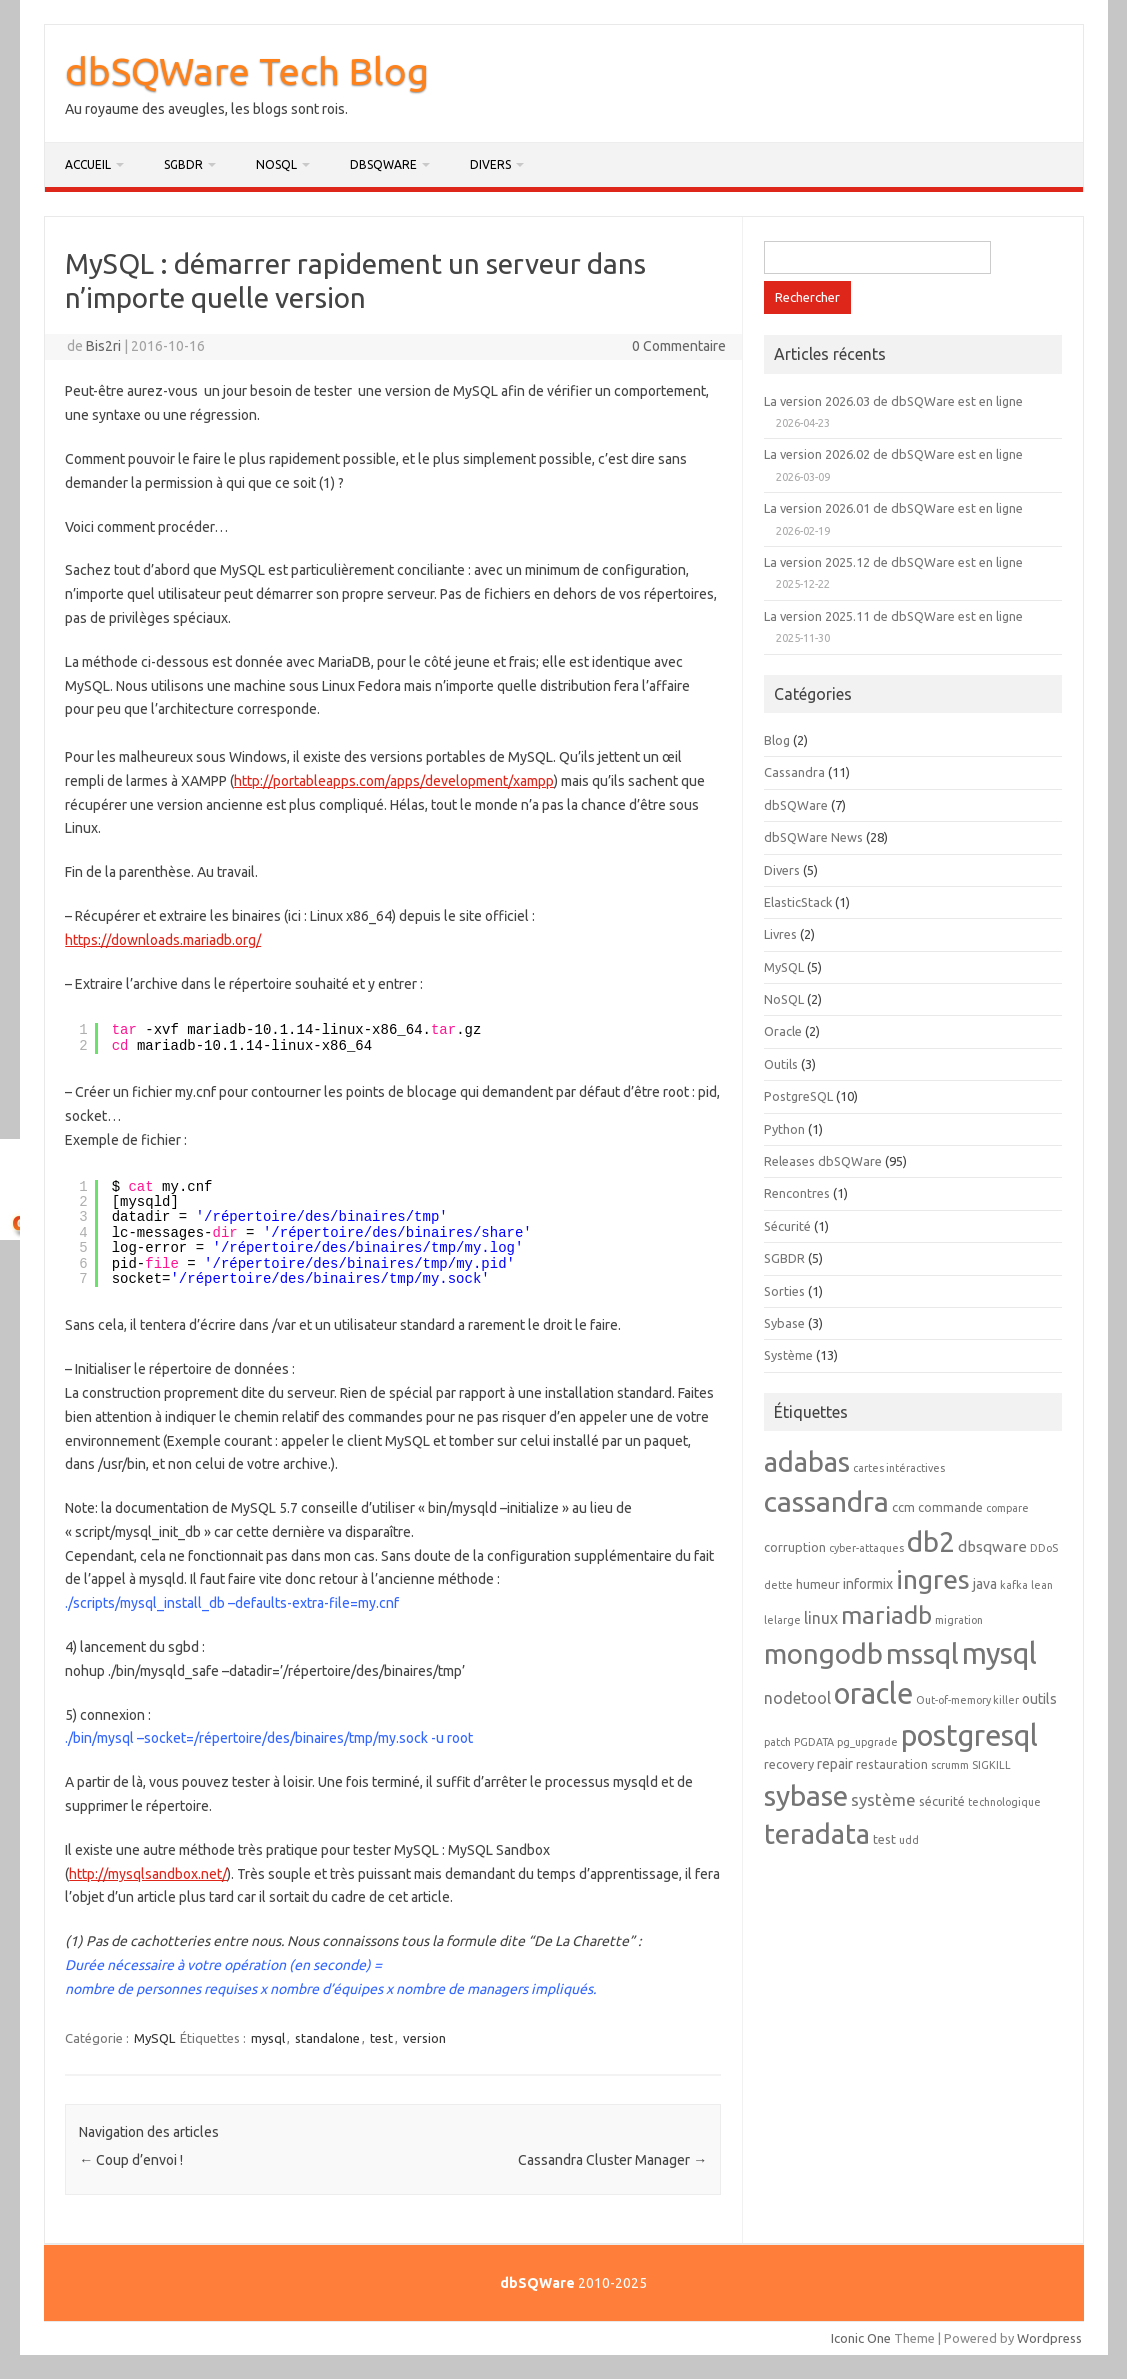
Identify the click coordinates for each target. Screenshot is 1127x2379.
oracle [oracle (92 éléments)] (873, 1693)
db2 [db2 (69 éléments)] (931, 1541)
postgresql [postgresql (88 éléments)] (969, 1735)
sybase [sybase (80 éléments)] (806, 1795)
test (381, 2038)
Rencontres (797, 1193)
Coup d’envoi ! (131, 2160)
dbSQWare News (813, 837)
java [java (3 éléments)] (985, 1584)
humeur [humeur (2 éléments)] (818, 1584)
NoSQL (276, 164)
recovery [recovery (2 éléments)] (789, 1764)
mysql (268, 2038)
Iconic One (861, 2338)
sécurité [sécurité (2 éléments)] (942, 1801)
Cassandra (794, 772)
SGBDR (183, 164)
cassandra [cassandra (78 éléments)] (826, 1501)
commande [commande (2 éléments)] (950, 1507)
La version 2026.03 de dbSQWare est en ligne (893, 401)
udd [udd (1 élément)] (909, 1840)
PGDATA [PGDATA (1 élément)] (814, 1742)
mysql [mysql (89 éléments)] (999, 1653)
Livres (780, 934)
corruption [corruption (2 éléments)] (795, 1547)
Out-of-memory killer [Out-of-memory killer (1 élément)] (967, 1700)
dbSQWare (383, 164)
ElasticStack (798, 902)
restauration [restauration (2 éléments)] (892, 1764)
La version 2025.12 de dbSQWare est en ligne (893, 562)
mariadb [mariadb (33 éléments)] (886, 1615)
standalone (327, 2038)
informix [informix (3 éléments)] (868, 1584)
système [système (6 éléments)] (883, 1799)
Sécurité (787, 1226)
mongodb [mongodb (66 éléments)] (823, 1653)
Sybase (784, 1323)
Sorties (784, 1291)
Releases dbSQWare (823, 1161)
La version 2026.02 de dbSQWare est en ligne (893, 454)
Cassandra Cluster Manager (612, 2160)
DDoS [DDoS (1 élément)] (1044, 1548)
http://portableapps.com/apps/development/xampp (394, 781)
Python (784, 1129)
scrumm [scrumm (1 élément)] (950, 1765)
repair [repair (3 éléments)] (835, 1764)
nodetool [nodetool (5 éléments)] (797, 1698)
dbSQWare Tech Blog (247, 71)
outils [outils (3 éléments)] (1039, 1699)
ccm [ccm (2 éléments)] (903, 1507)
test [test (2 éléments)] (884, 1839)
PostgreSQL (798, 1096)
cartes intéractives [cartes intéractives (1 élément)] (899, 1468)
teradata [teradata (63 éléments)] (817, 1833)
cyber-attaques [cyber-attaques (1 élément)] (866, 1548)
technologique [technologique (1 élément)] (1004, 1802)
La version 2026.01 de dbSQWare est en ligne (893, 508)
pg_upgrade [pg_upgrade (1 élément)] (867, 1742)
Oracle (783, 1031)
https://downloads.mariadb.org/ (163, 940)
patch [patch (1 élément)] (777, 1742)
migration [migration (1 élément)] (959, 1620)
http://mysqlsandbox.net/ (148, 1874)
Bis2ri (103, 346)
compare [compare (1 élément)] (1007, 1508)
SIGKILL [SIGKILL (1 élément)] (991, 1765)
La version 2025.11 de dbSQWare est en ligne (893, 616)
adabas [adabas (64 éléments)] (807, 1461)
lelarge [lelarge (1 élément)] (782, 1620)
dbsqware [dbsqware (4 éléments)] (992, 1546)
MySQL (154, 2038)
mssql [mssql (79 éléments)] (922, 1653)
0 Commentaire (679, 346)
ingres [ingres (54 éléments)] (933, 1579)
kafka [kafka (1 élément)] (1014, 1585)
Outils (781, 1064)
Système (788, 1355)
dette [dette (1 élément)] (778, 1585)
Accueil (88, 164)
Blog (777, 740)
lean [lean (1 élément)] (1042, 1585)
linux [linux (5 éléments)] (821, 1618)
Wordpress (1049, 2338)
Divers (490, 164)
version (424, 2038)
